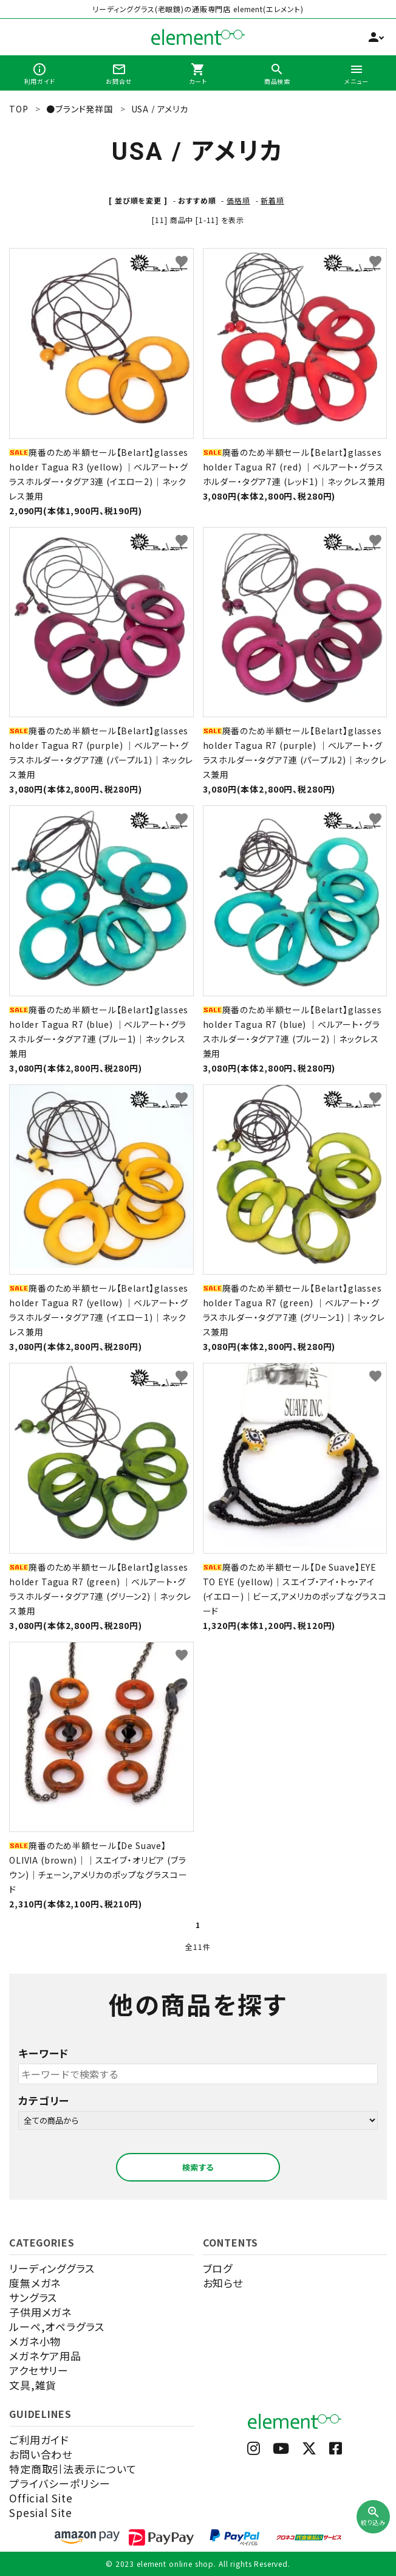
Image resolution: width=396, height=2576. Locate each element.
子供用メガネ (40, 2311)
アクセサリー (39, 2370)
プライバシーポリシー (60, 2483)
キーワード (43, 2053)
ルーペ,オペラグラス (56, 2326)
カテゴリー (43, 2100)
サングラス (33, 2297)
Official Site (41, 2497)
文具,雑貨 (32, 2384)
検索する (198, 2167)
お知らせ (223, 2282)
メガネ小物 (35, 2341)
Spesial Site (40, 2512)
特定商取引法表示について (73, 2468)
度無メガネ (35, 2282)
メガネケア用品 (45, 2355)
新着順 (272, 200)
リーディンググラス (52, 2268)
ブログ (218, 2268)
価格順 (238, 200)
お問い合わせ (40, 2454)
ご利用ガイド (39, 2439)
